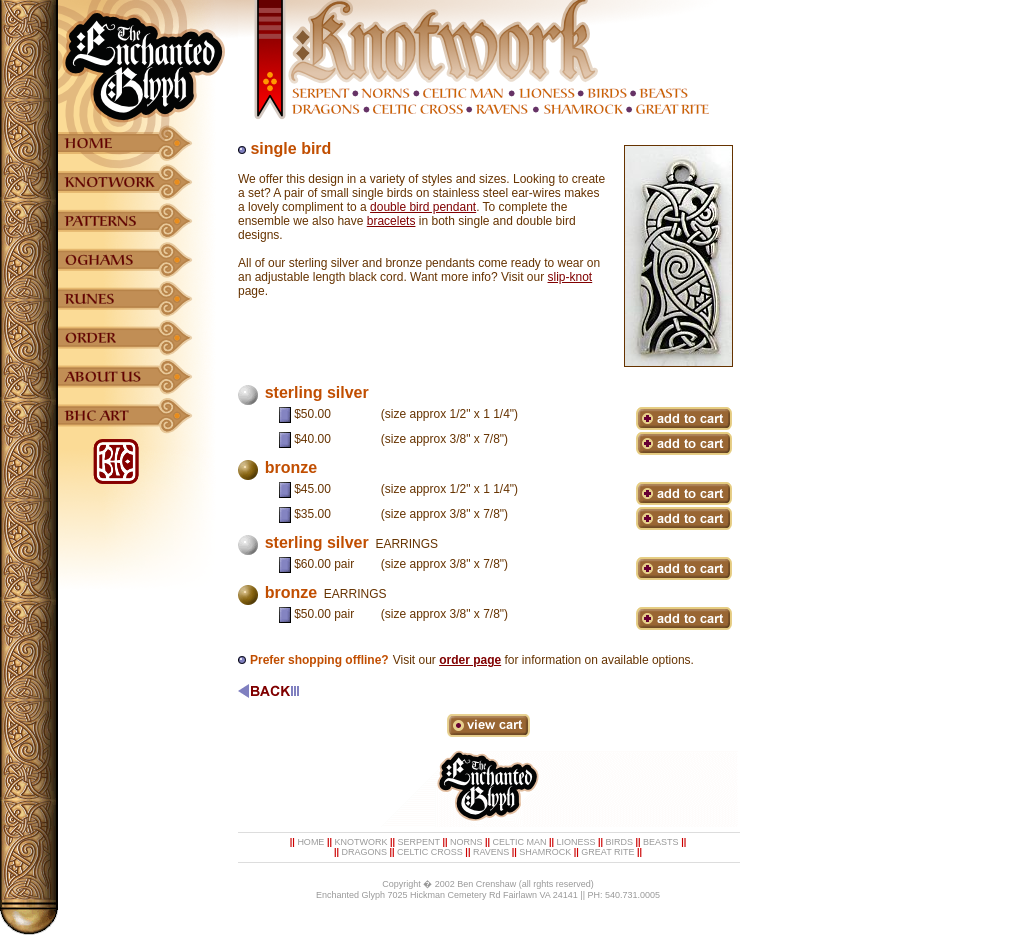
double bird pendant (423, 207)
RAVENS (491, 852)
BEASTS (661, 842)
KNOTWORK (360, 842)
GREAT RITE (607, 852)
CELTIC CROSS (430, 852)
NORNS (466, 842)
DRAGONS (364, 852)
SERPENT (418, 842)
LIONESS (575, 842)
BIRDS (620, 842)
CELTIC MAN (520, 842)
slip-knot (570, 277)
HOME (310, 842)
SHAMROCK (545, 852)
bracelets (391, 221)
